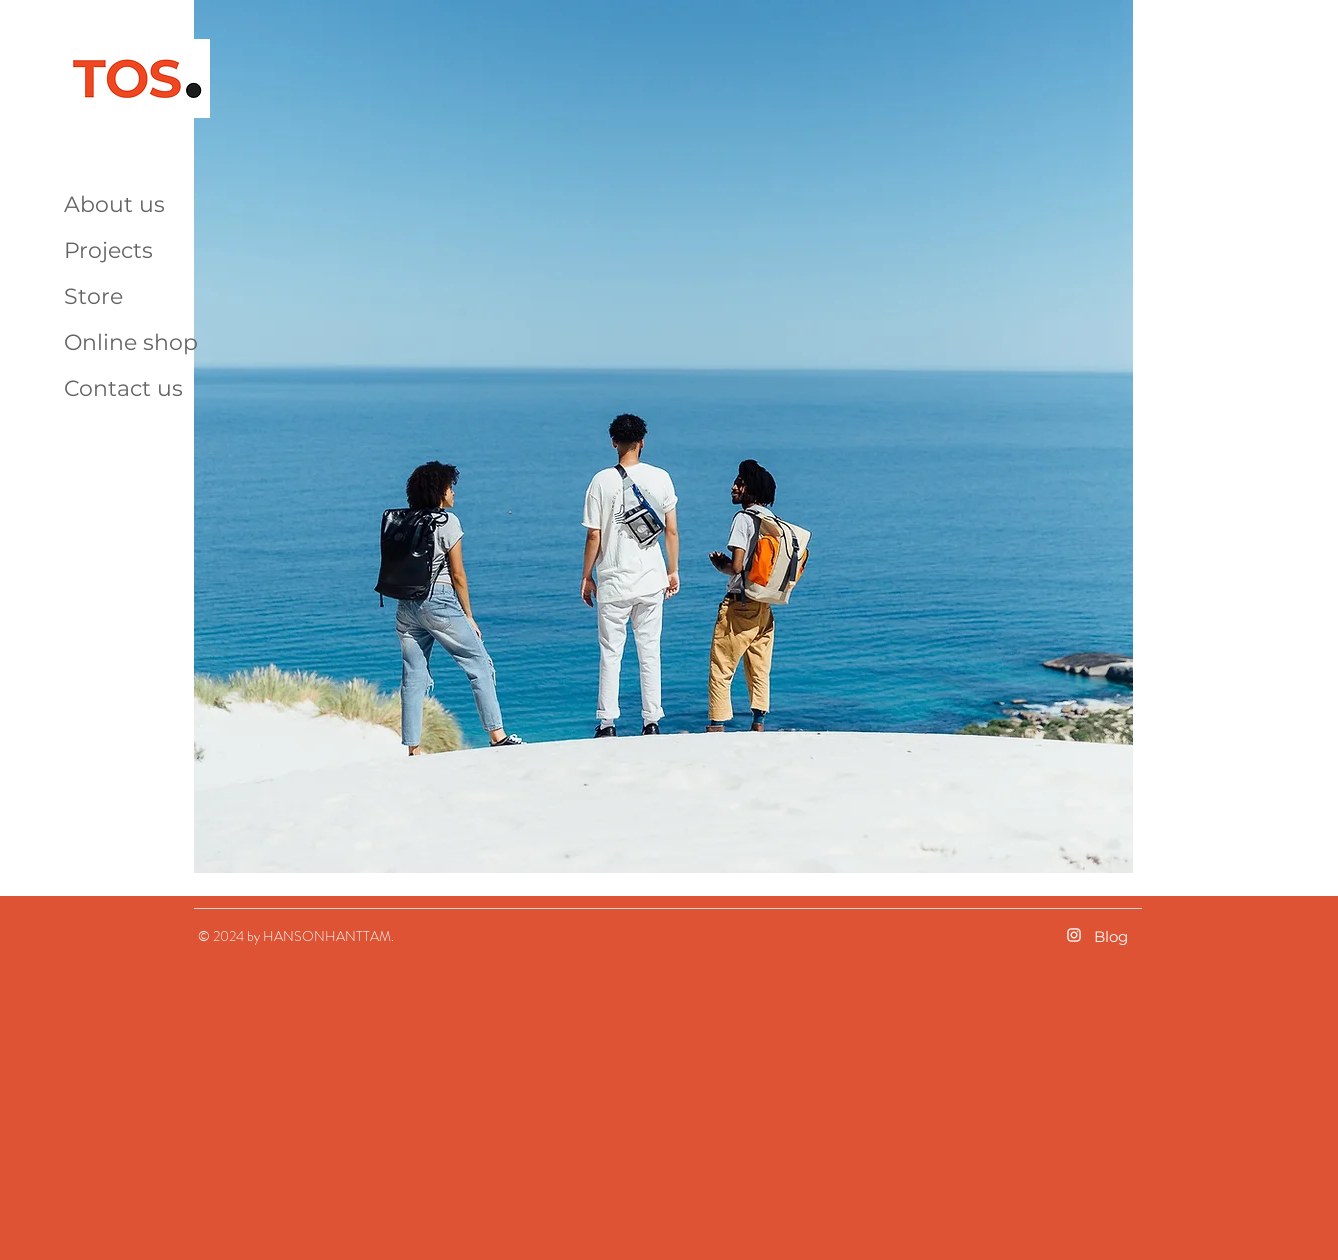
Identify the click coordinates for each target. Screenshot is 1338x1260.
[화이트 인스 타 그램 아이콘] (1074, 935)
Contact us (123, 388)
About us (114, 204)
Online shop (131, 342)
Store (93, 296)
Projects (108, 250)
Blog (1111, 936)
